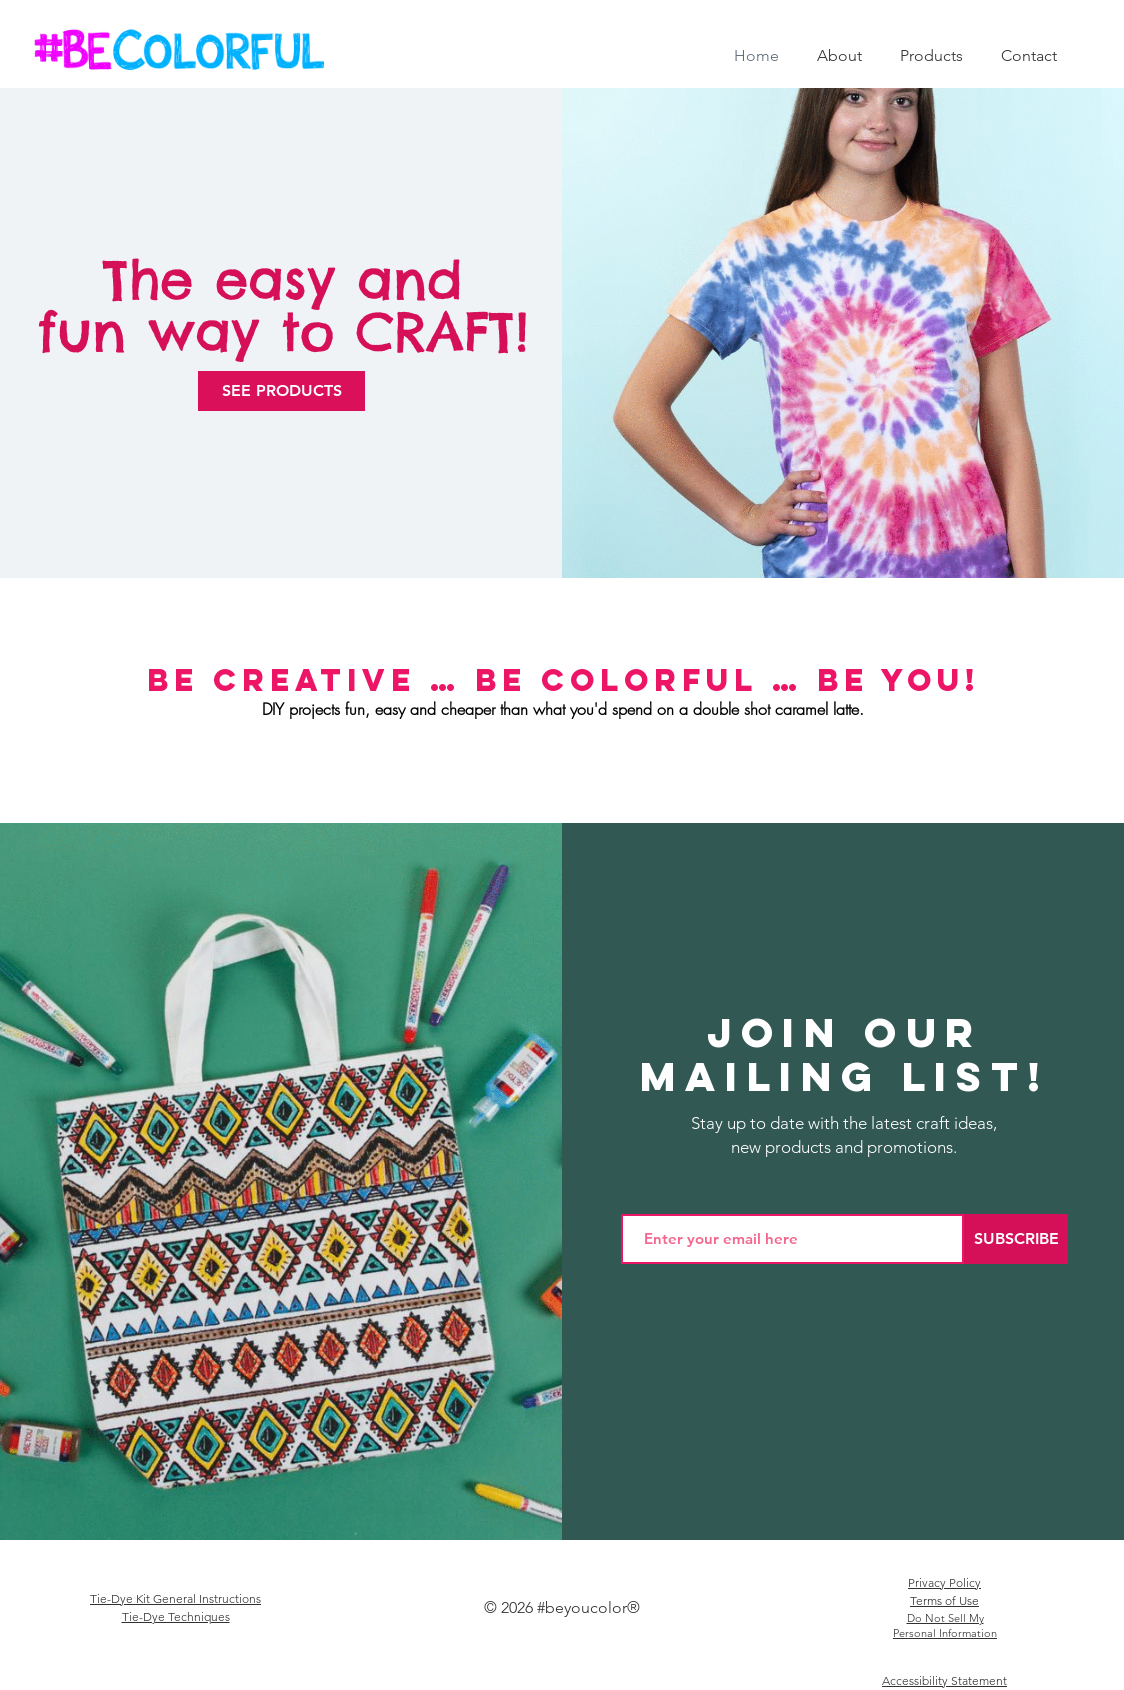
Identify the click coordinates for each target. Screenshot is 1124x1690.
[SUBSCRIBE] (1016, 1239)
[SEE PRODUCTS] (281, 391)
